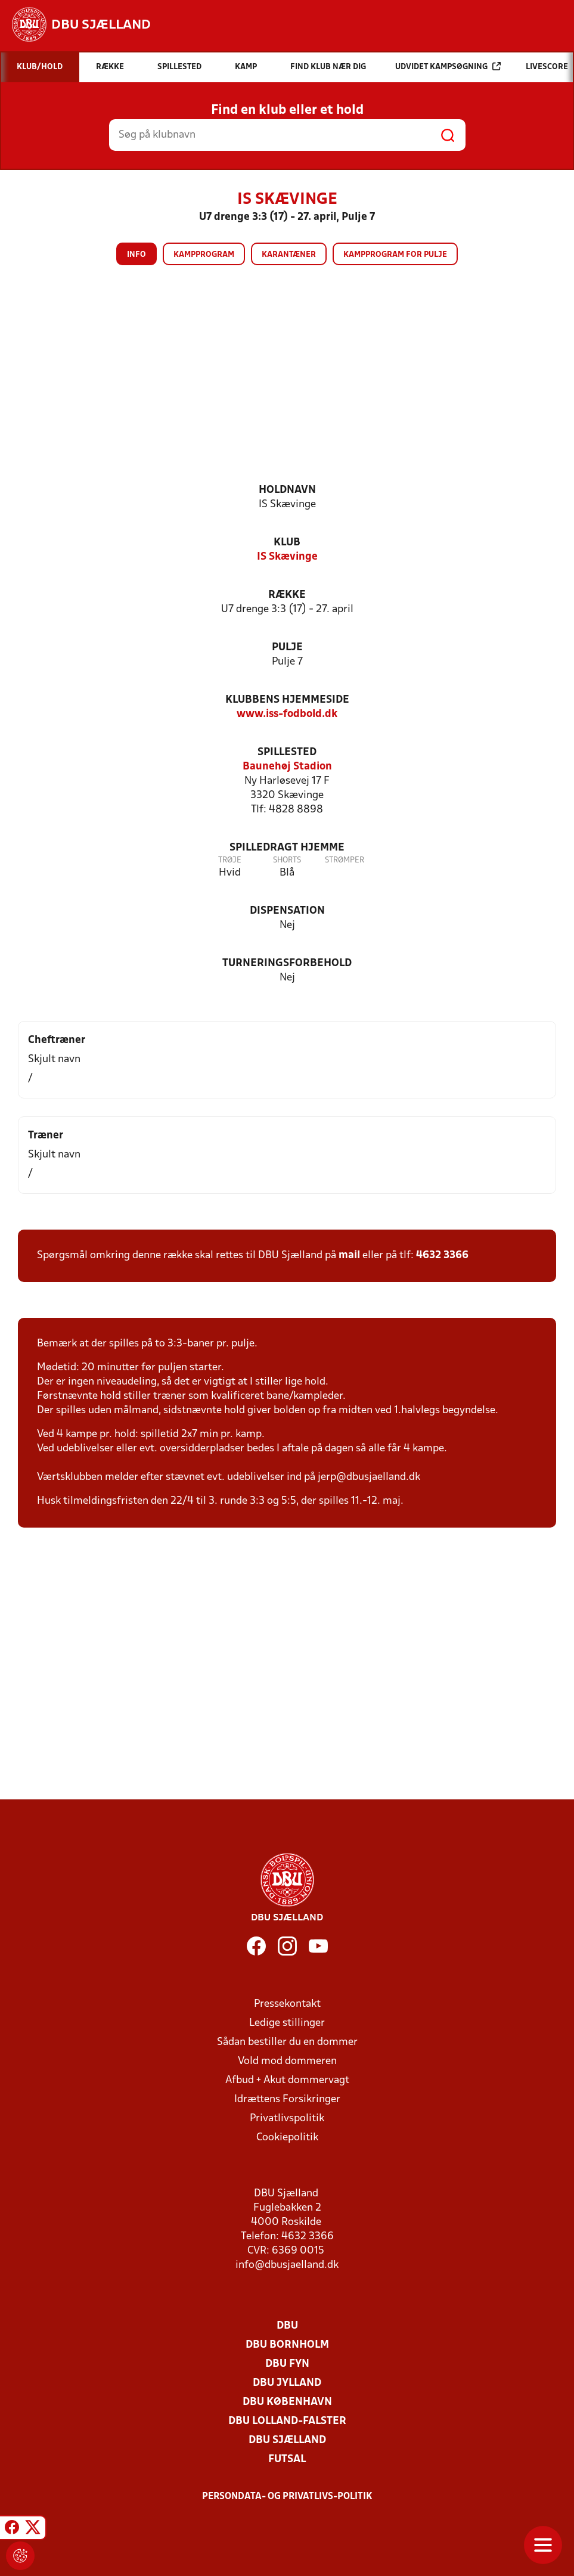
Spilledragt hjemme (287, 848)
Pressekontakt (287, 2004)
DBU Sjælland (287, 2440)
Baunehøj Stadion (287, 767)
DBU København (287, 2402)
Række (287, 595)
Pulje (287, 648)
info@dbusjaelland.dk (287, 2265)
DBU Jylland (287, 2383)
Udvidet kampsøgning (448, 66)
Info (136, 255)
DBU (287, 2326)
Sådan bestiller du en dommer (287, 2042)
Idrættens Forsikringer (287, 2099)
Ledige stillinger (287, 2023)
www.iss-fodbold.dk (287, 714)
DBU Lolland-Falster (287, 2421)
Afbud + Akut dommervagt (287, 2080)
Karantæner (289, 255)
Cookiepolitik (287, 2138)
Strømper (344, 860)
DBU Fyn (287, 2364)
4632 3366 (442, 1255)
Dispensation (287, 911)
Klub (287, 543)
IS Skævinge (287, 557)
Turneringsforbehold (287, 963)
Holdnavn (287, 490)
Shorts (287, 860)
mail (349, 1255)
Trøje (229, 860)
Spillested (287, 752)
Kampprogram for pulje (395, 255)
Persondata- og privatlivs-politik (287, 2497)
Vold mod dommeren (287, 2061)
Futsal (287, 2459)
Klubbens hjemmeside (287, 700)
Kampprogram (203, 255)
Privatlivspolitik (287, 2118)
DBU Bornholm (287, 2345)
